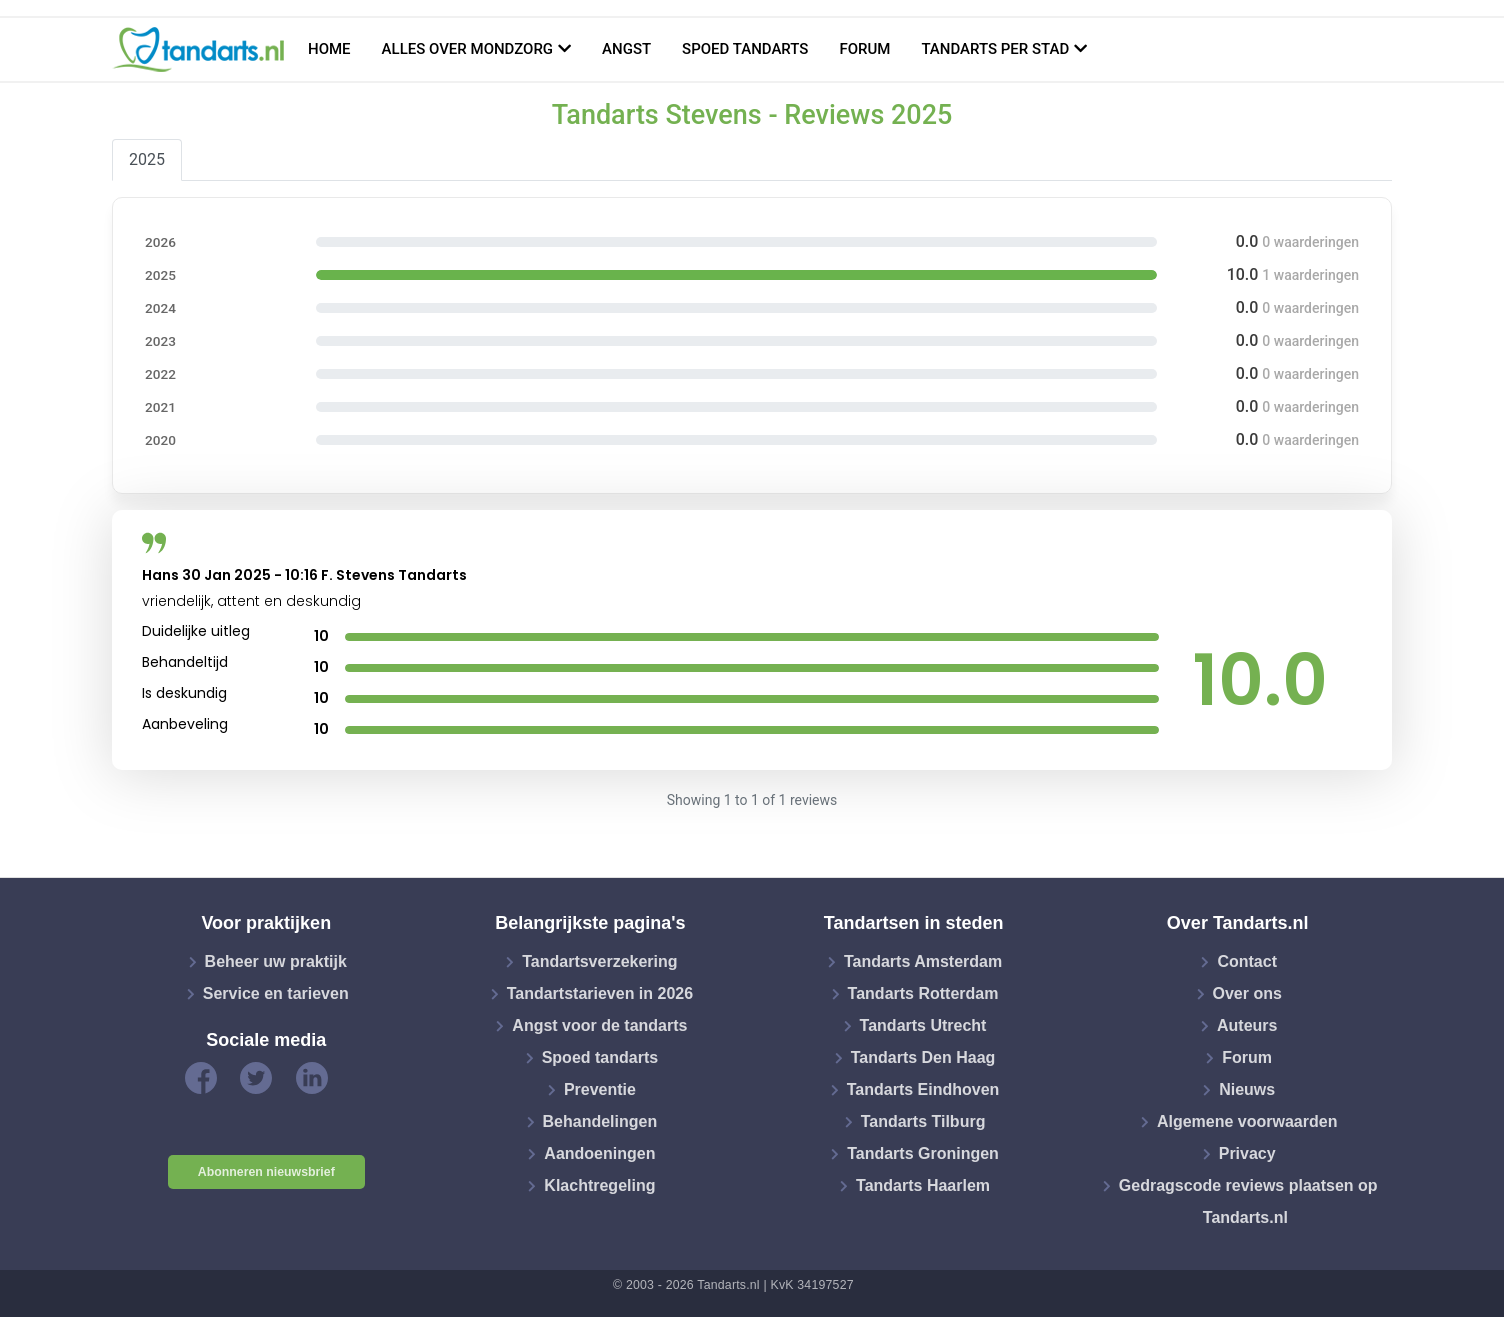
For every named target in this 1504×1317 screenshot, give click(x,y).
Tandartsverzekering (599, 961)
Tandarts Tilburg (923, 1121)
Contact (1247, 961)
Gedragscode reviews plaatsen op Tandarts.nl (1248, 1201)
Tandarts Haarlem (923, 1185)
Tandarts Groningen (923, 1153)
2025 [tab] (147, 159)
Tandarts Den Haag (923, 1057)
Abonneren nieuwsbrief (266, 1172)
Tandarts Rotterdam (923, 993)
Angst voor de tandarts (599, 1025)
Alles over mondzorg (468, 49)
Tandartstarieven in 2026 (600, 993)
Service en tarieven (276, 993)
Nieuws (1247, 1089)
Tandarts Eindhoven (923, 1089)
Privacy (1247, 1153)
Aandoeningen (599, 1153)
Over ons (1247, 993)
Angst (626, 49)
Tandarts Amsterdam (923, 961)
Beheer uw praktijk (276, 961)
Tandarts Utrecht (923, 1025)
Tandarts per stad (995, 49)
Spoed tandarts (745, 49)
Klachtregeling (599, 1185)
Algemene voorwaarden (1247, 1121)
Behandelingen (600, 1121)
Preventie (600, 1089)
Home (329, 49)
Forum (864, 49)
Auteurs (1247, 1025)
